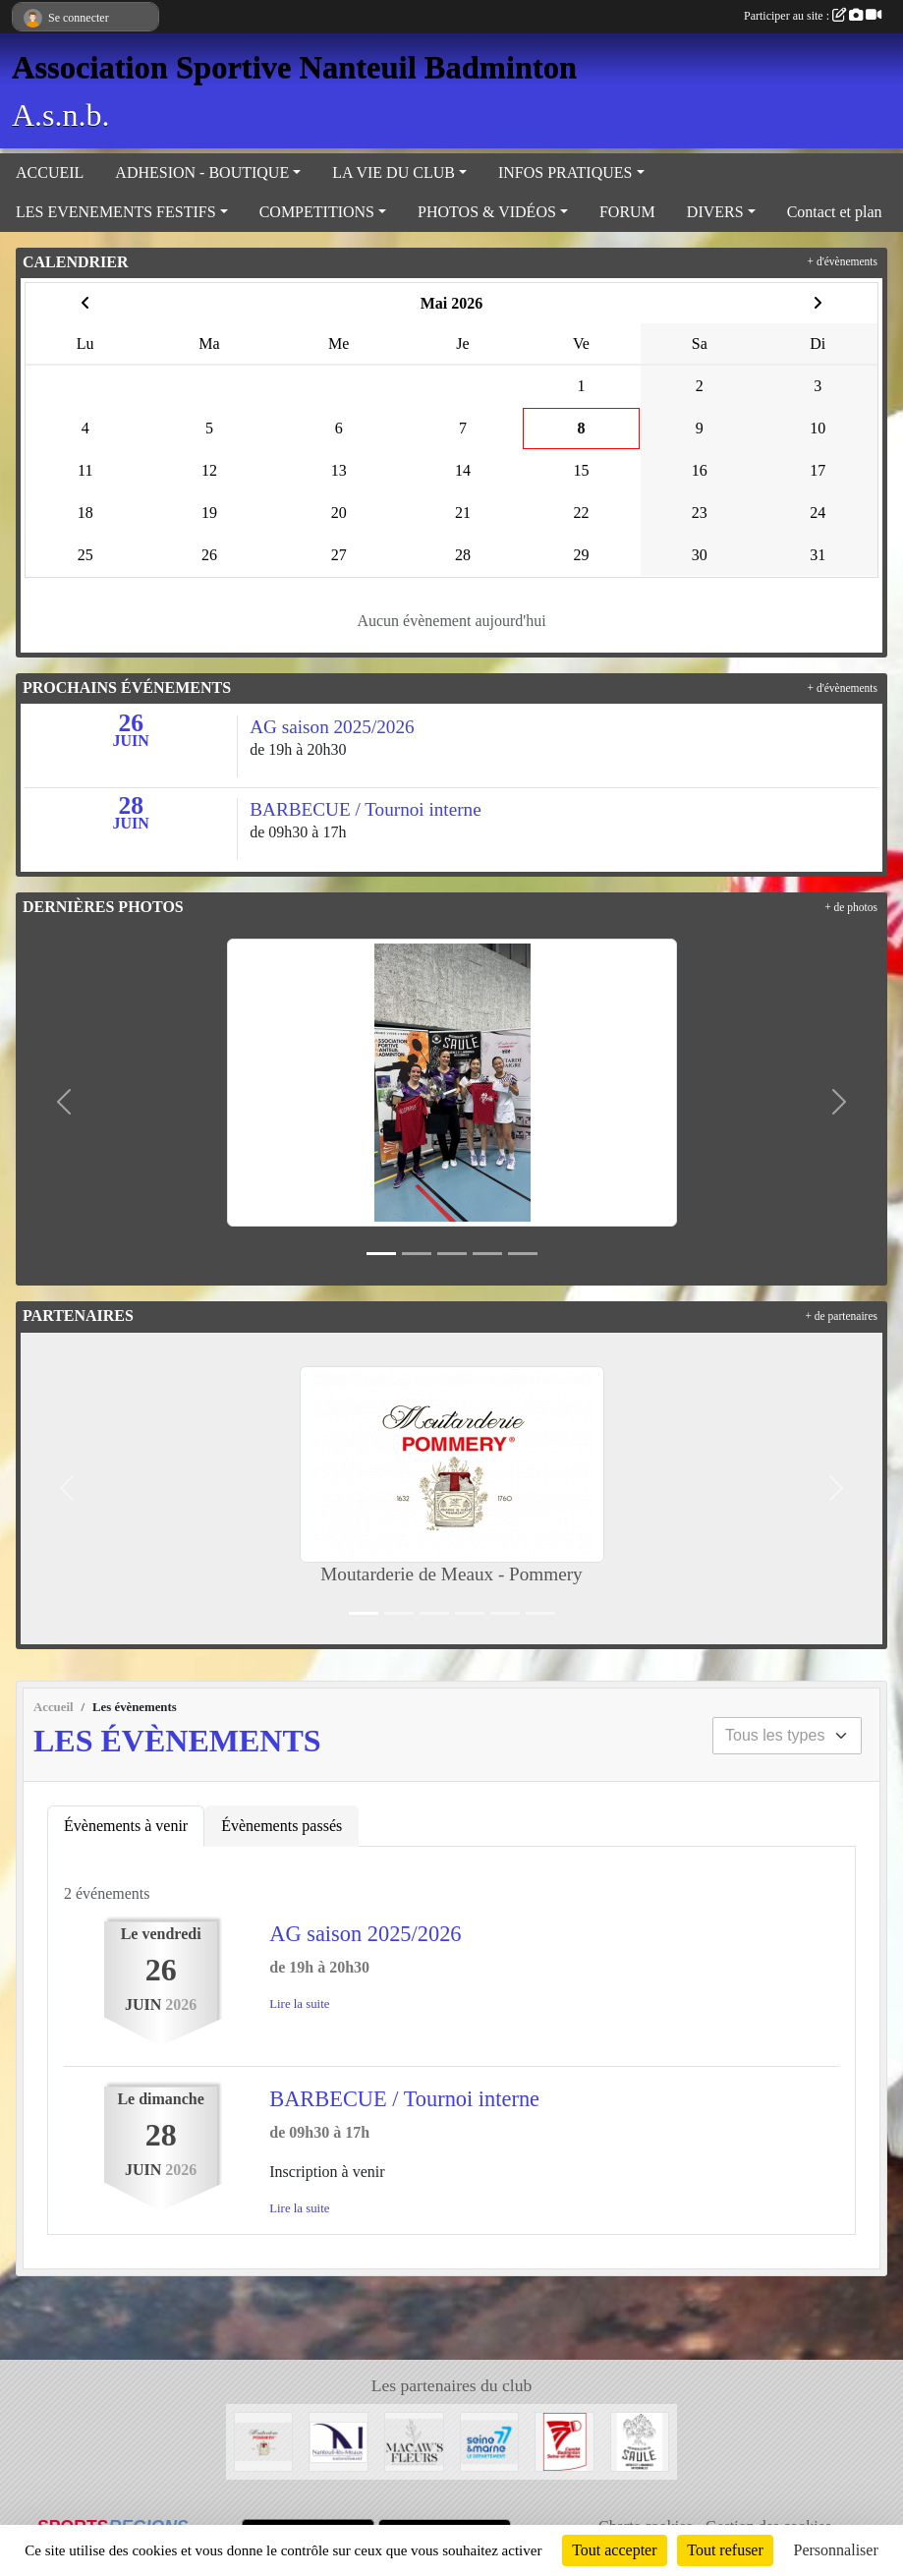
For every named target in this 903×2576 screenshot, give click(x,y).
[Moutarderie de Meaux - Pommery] (264, 2440)
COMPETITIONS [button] (316, 211)
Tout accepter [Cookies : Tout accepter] (614, 2550)
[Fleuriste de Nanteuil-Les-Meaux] (414, 2440)
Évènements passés (281, 1825)
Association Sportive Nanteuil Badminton (294, 67)
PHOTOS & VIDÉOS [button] (487, 211)
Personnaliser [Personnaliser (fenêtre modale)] (836, 2550)
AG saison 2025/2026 (365, 1933)
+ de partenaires (841, 1316)
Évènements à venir (126, 1825)
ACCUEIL (50, 172)
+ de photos (850, 907)
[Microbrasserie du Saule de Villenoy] (640, 2440)
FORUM (627, 211)
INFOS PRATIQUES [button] (565, 172)
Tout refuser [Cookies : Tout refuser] (725, 2550)
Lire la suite (299, 2004)
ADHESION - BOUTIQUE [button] (202, 172)
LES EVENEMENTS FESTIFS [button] (116, 211)
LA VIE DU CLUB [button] (393, 172)
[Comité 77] (564, 2440)
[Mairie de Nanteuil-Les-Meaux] (338, 2440)
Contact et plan (834, 211)
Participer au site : (812, 16)
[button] (64, 1102)
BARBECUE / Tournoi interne (404, 2099)
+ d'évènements (842, 261)
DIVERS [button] (715, 211)
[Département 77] (490, 2440)
